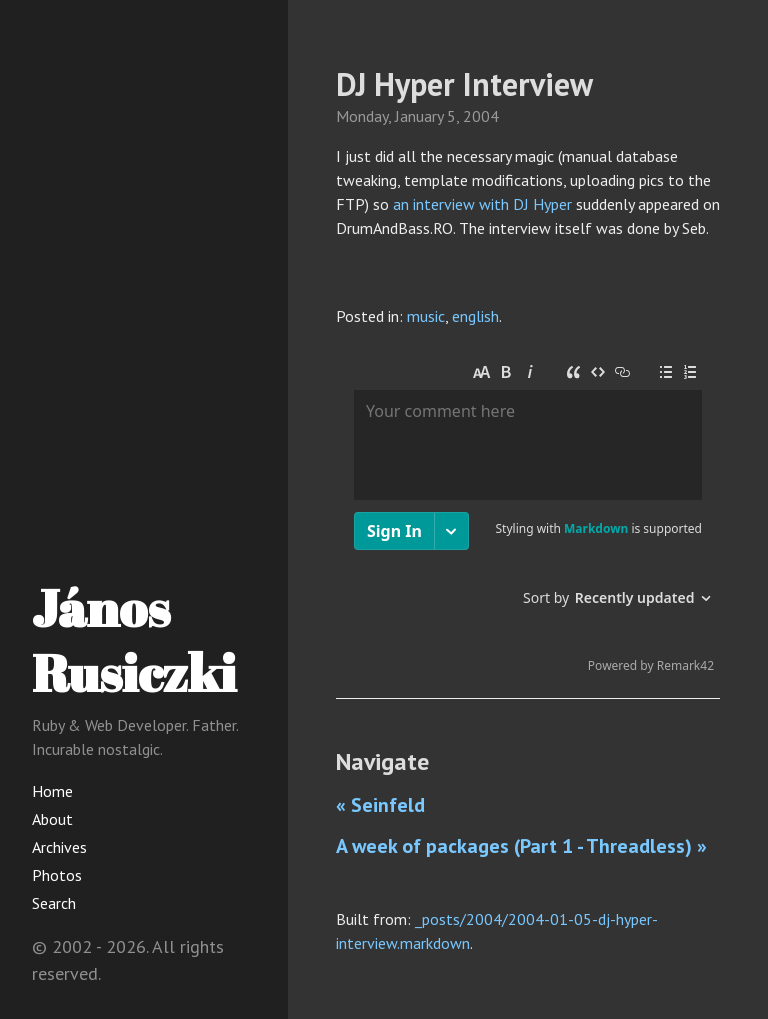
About (52, 819)
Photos (57, 875)
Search (54, 903)
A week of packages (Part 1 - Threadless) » (521, 846)
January (419, 116)
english (475, 316)
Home (52, 791)
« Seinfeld (380, 805)
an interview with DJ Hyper (482, 204)
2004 (481, 116)
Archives (59, 847)
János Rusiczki (134, 639)
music (426, 316)
